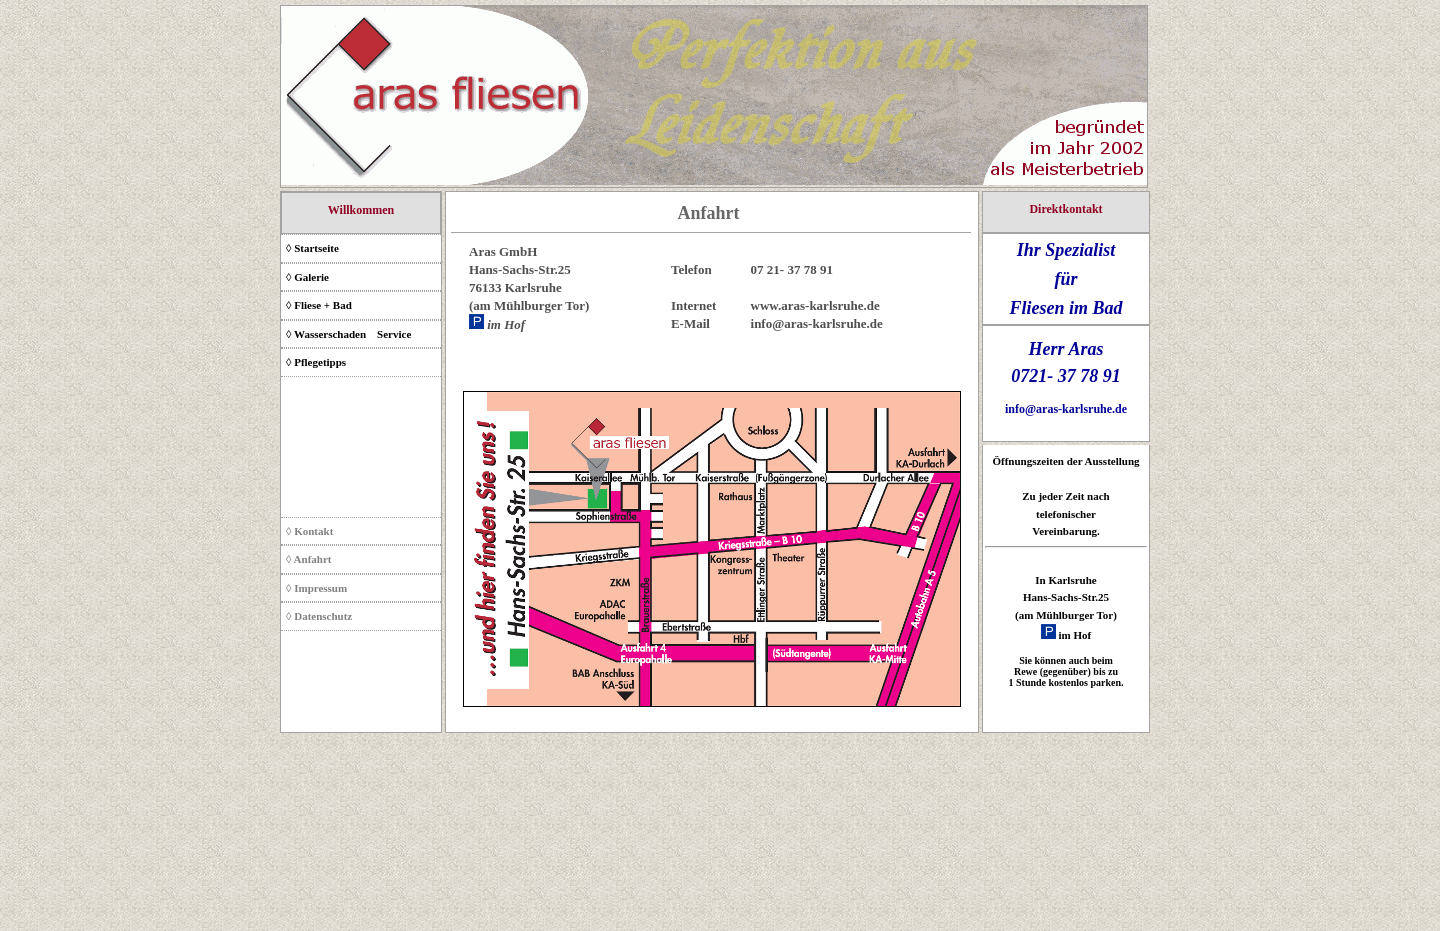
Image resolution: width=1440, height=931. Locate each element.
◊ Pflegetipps (316, 362)
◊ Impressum (316, 588)
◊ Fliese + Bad (319, 305)
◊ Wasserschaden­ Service (348, 334)
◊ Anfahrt (308, 559)
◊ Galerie (307, 277)
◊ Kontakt (309, 531)
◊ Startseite (312, 248)
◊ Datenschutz (319, 616)
